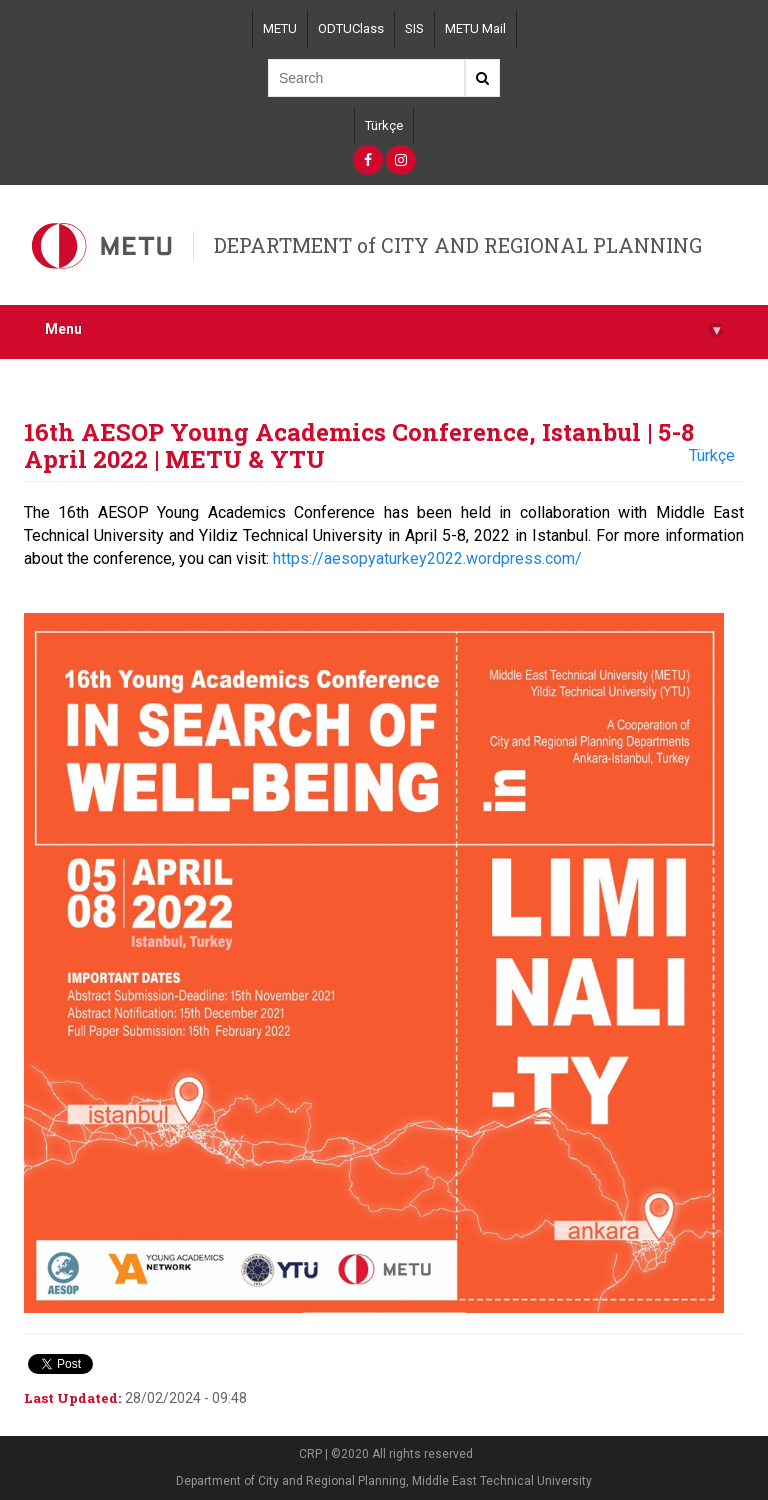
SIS (414, 28)
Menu (384, 329)
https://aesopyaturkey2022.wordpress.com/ (427, 558)
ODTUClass (351, 28)
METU (280, 28)
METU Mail (475, 28)
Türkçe (384, 125)
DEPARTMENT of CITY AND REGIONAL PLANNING (458, 245)
